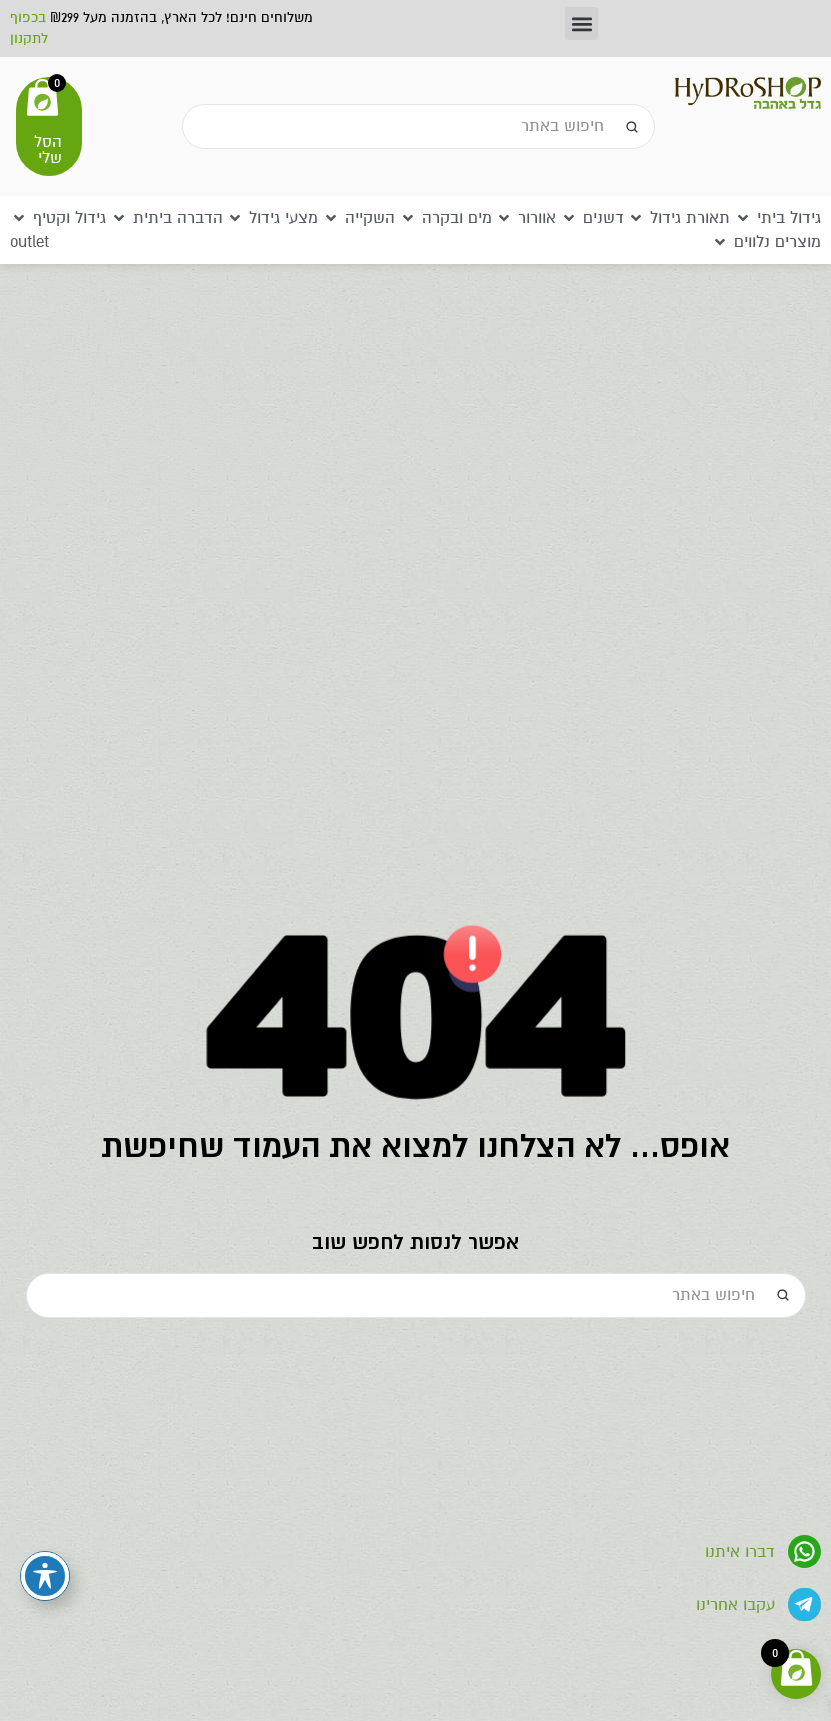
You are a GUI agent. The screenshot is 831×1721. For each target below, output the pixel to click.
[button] (581, 23)
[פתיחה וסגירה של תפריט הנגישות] (45, 1576)
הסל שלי (48, 150)
